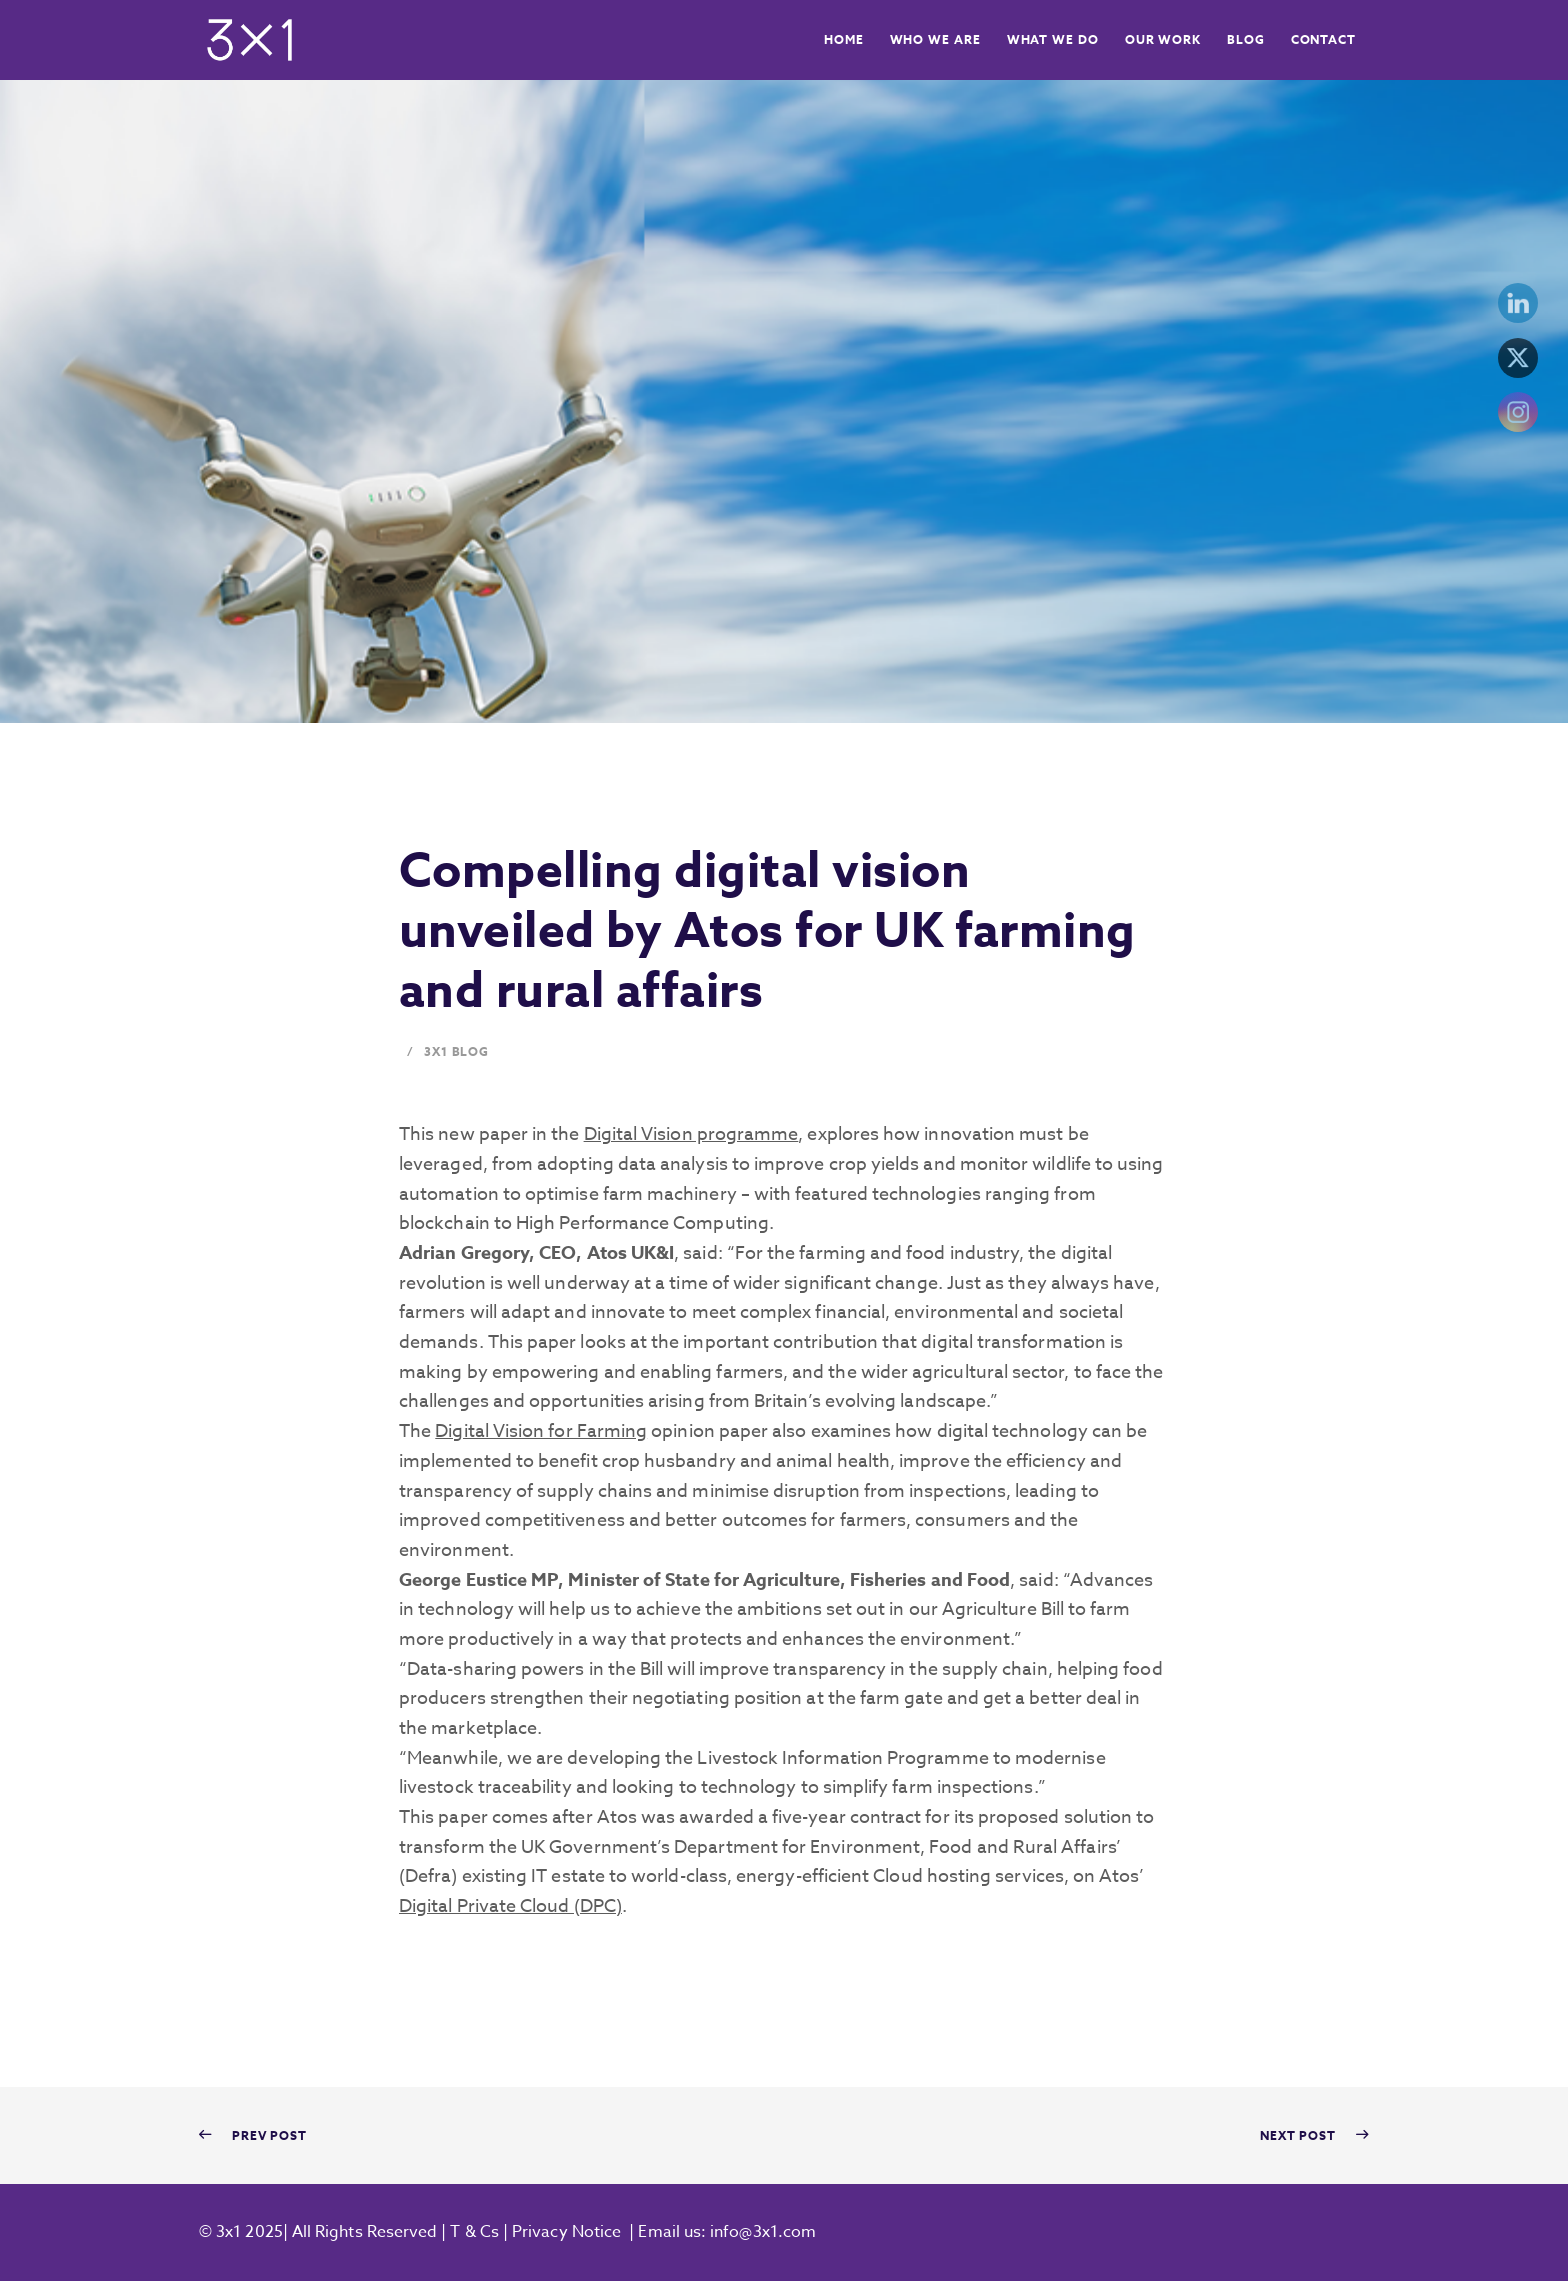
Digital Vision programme (691, 1134)
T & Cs (472, 2232)
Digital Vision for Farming (541, 1431)
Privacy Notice (566, 2232)
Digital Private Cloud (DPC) (510, 1906)
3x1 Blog (456, 1051)
